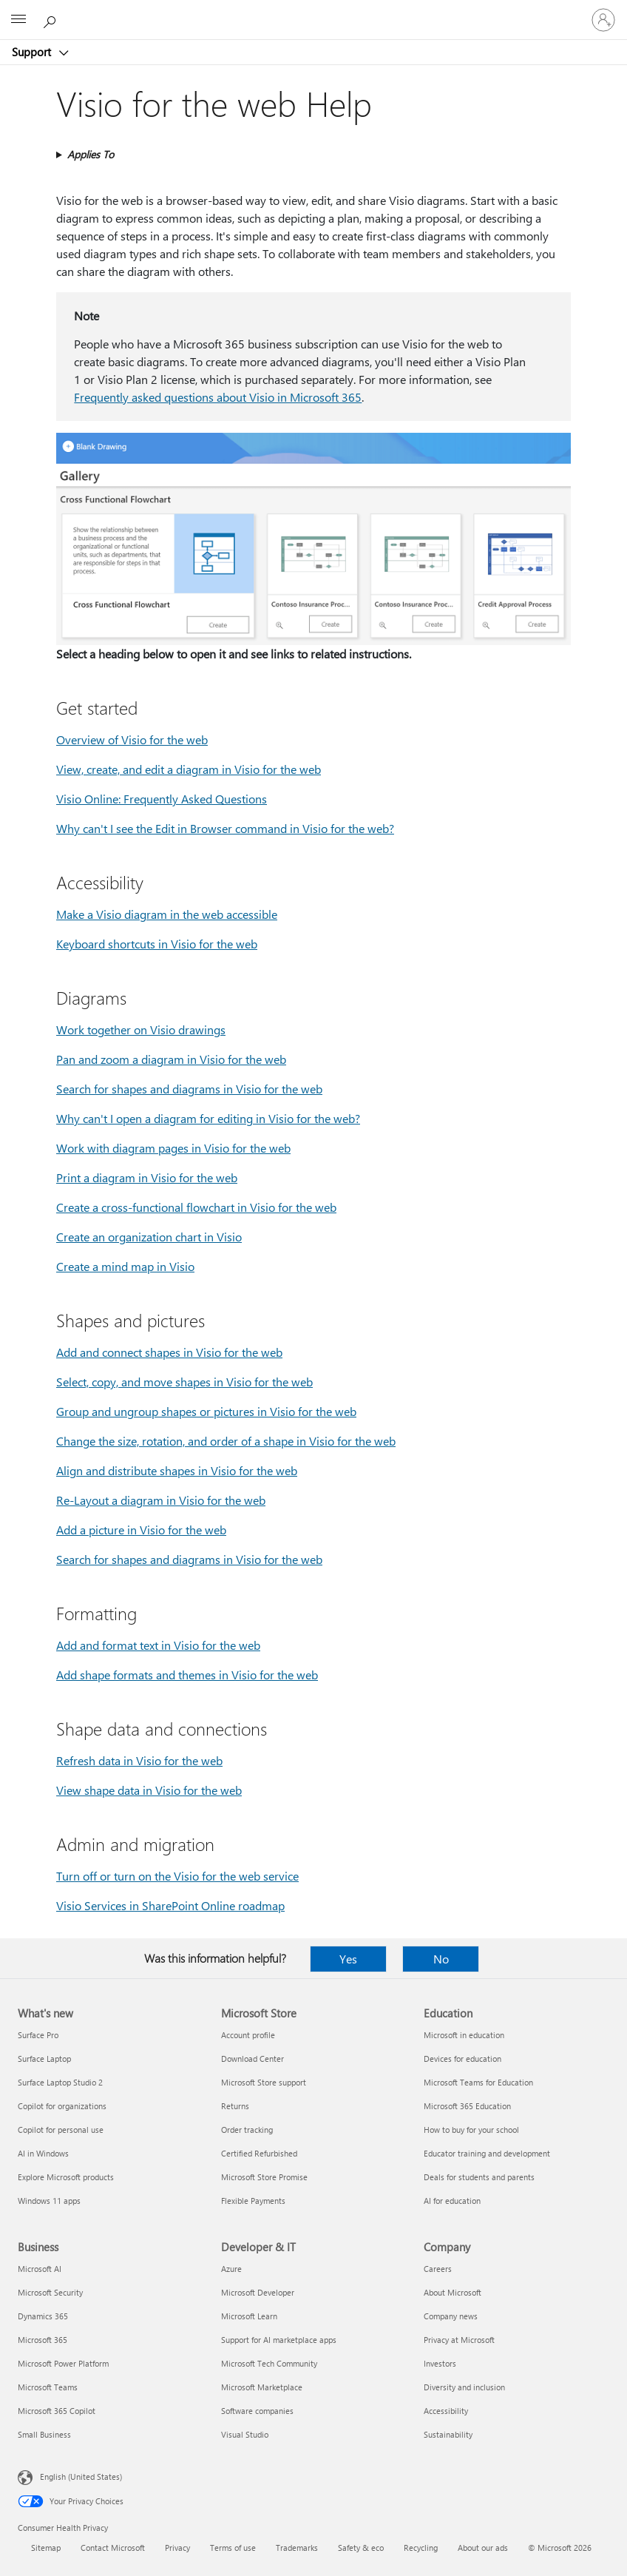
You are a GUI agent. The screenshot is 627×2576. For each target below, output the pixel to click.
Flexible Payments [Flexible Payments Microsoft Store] (253, 2200)
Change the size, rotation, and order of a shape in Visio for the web (226, 1441)
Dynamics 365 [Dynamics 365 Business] (43, 2316)
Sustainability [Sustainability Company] (448, 2434)
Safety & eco (361, 2547)
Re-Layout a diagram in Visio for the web (160, 1500)
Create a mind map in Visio (125, 1266)
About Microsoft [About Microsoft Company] (452, 2292)
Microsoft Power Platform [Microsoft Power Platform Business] (63, 2363)
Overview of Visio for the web (132, 739)
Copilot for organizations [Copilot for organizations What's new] (62, 2105)
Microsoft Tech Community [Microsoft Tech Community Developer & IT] (269, 2363)
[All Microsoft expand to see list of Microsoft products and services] (18, 20)
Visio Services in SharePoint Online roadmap (170, 1905)
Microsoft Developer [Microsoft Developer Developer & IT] (257, 2292)
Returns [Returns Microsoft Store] (235, 2105)
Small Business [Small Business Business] (44, 2434)
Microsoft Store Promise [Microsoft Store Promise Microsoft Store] (264, 2176)
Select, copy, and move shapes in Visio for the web (184, 1381)
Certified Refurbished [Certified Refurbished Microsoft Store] (259, 2153)
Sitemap (46, 2547)
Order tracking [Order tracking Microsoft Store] (247, 2129)
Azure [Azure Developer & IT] (231, 2268)
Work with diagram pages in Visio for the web (173, 1148)
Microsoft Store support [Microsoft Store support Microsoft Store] (263, 2082)
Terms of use (233, 2547)
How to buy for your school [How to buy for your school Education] (471, 2129)
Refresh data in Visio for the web (139, 1760)
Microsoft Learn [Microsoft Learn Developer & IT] (249, 2316)
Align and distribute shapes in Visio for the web (176, 1470)
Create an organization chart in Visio (149, 1236)
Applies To (90, 154)
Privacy (177, 2547)
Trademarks (297, 2547)
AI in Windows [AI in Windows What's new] (43, 2153)
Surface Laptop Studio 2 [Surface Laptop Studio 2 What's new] (60, 2082)
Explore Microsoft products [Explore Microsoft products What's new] (66, 2176)
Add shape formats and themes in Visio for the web (187, 1674)
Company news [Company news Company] (451, 2316)
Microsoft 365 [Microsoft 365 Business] (42, 2339)
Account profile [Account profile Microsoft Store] (248, 2034)
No (441, 1958)
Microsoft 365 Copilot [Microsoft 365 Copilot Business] (56, 2410)
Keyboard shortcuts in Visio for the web (156, 943)
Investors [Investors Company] (440, 2363)
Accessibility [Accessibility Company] (446, 2410)
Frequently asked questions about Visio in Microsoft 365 (218, 397)
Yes (348, 1958)
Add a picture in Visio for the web (141, 1529)
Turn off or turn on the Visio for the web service (177, 1876)
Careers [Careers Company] (438, 2268)
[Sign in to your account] (603, 20)
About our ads (483, 2547)
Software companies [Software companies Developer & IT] (257, 2410)
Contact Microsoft (113, 2547)
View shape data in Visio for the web (149, 1790)
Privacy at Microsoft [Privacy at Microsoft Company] (459, 2339)
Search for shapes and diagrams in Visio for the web (189, 1088)
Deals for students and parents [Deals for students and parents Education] (479, 2176)
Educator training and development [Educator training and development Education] (487, 2153)
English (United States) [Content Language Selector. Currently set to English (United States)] (81, 2476)
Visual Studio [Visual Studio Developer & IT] (244, 2434)
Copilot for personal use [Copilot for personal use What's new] (61, 2129)
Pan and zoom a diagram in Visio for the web (171, 1059)
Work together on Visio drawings (141, 1029)
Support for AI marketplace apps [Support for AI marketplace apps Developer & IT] (278, 2339)
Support (33, 51)
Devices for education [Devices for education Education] (462, 2058)
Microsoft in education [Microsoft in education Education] (464, 2034)
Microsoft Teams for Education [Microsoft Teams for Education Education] (478, 2082)
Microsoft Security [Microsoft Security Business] (50, 2292)
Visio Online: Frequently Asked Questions (161, 798)
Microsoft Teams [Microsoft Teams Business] (48, 2387)
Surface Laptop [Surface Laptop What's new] (44, 2058)
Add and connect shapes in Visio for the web (169, 1352)
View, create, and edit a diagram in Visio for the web (188, 769)
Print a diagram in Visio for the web (146, 1177)
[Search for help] (51, 19)
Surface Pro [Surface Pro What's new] (38, 2034)
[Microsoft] (313, 11)
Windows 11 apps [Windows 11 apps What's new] (49, 2200)
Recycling (421, 2547)
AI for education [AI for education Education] (452, 2200)
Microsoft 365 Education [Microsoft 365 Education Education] (467, 2105)
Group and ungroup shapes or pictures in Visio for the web (206, 1411)
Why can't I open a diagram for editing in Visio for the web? (208, 1118)
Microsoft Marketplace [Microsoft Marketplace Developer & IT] (261, 2387)
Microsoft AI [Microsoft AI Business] (39, 2268)
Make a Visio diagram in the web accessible (166, 914)
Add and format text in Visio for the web (158, 1645)
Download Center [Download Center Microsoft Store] (252, 2058)
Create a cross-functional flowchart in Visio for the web (196, 1207)
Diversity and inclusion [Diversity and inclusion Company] (464, 2387)
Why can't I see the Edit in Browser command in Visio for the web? (225, 828)
